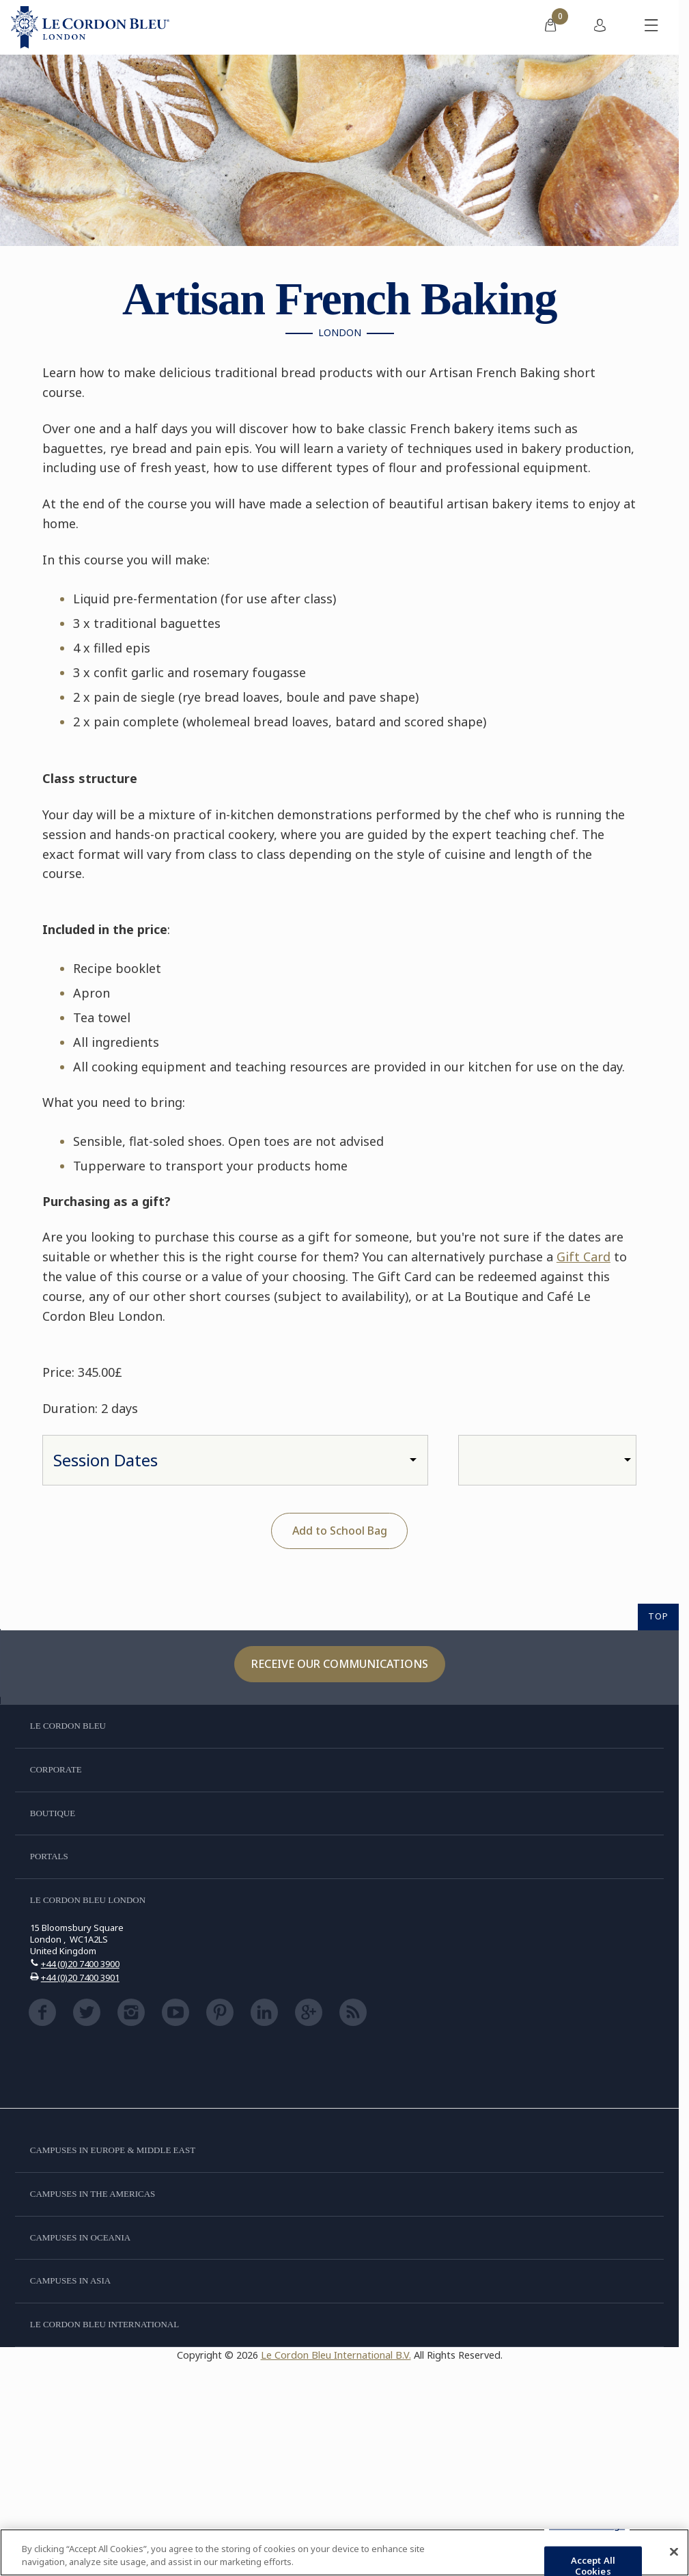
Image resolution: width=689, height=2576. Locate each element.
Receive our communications (339, 1663)
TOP (658, 1616)
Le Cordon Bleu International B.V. (336, 2354)
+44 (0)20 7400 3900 (80, 1964)
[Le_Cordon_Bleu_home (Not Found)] (90, 27)
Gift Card (583, 1256)
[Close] (674, 2552)
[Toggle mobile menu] (651, 27)
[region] (344, 2552)
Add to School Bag (339, 1530)
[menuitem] (550, 27)
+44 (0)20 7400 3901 (80, 1977)
